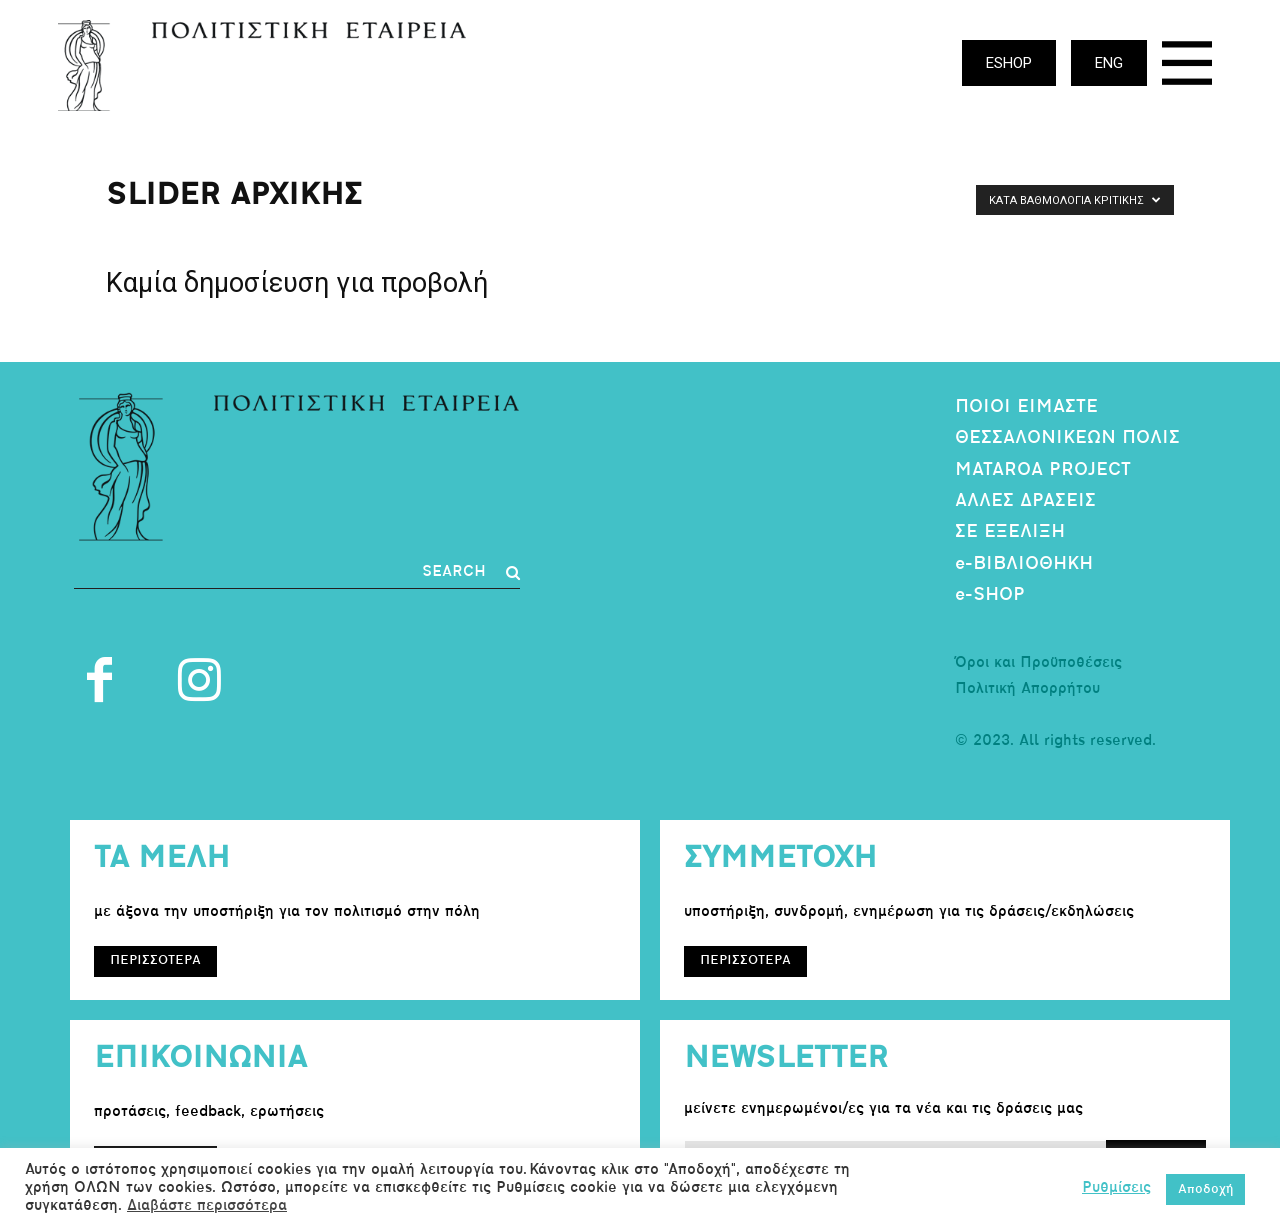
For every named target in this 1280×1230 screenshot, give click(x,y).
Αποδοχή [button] (1205, 1189)
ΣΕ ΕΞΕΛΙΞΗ (1010, 532)
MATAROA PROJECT (1043, 470)
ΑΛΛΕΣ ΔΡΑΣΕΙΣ (1025, 501)
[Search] (471, 573)
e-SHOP (990, 595)
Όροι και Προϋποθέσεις (1038, 663)
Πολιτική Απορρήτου (1027, 689)
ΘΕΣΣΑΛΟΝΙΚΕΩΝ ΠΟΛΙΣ (1067, 438)
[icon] (1187, 68)
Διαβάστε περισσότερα (207, 1206)
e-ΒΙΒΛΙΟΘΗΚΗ (1024, 564)
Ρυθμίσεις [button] (1116, 1188)
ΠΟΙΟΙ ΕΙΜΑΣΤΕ (1026, 407)
